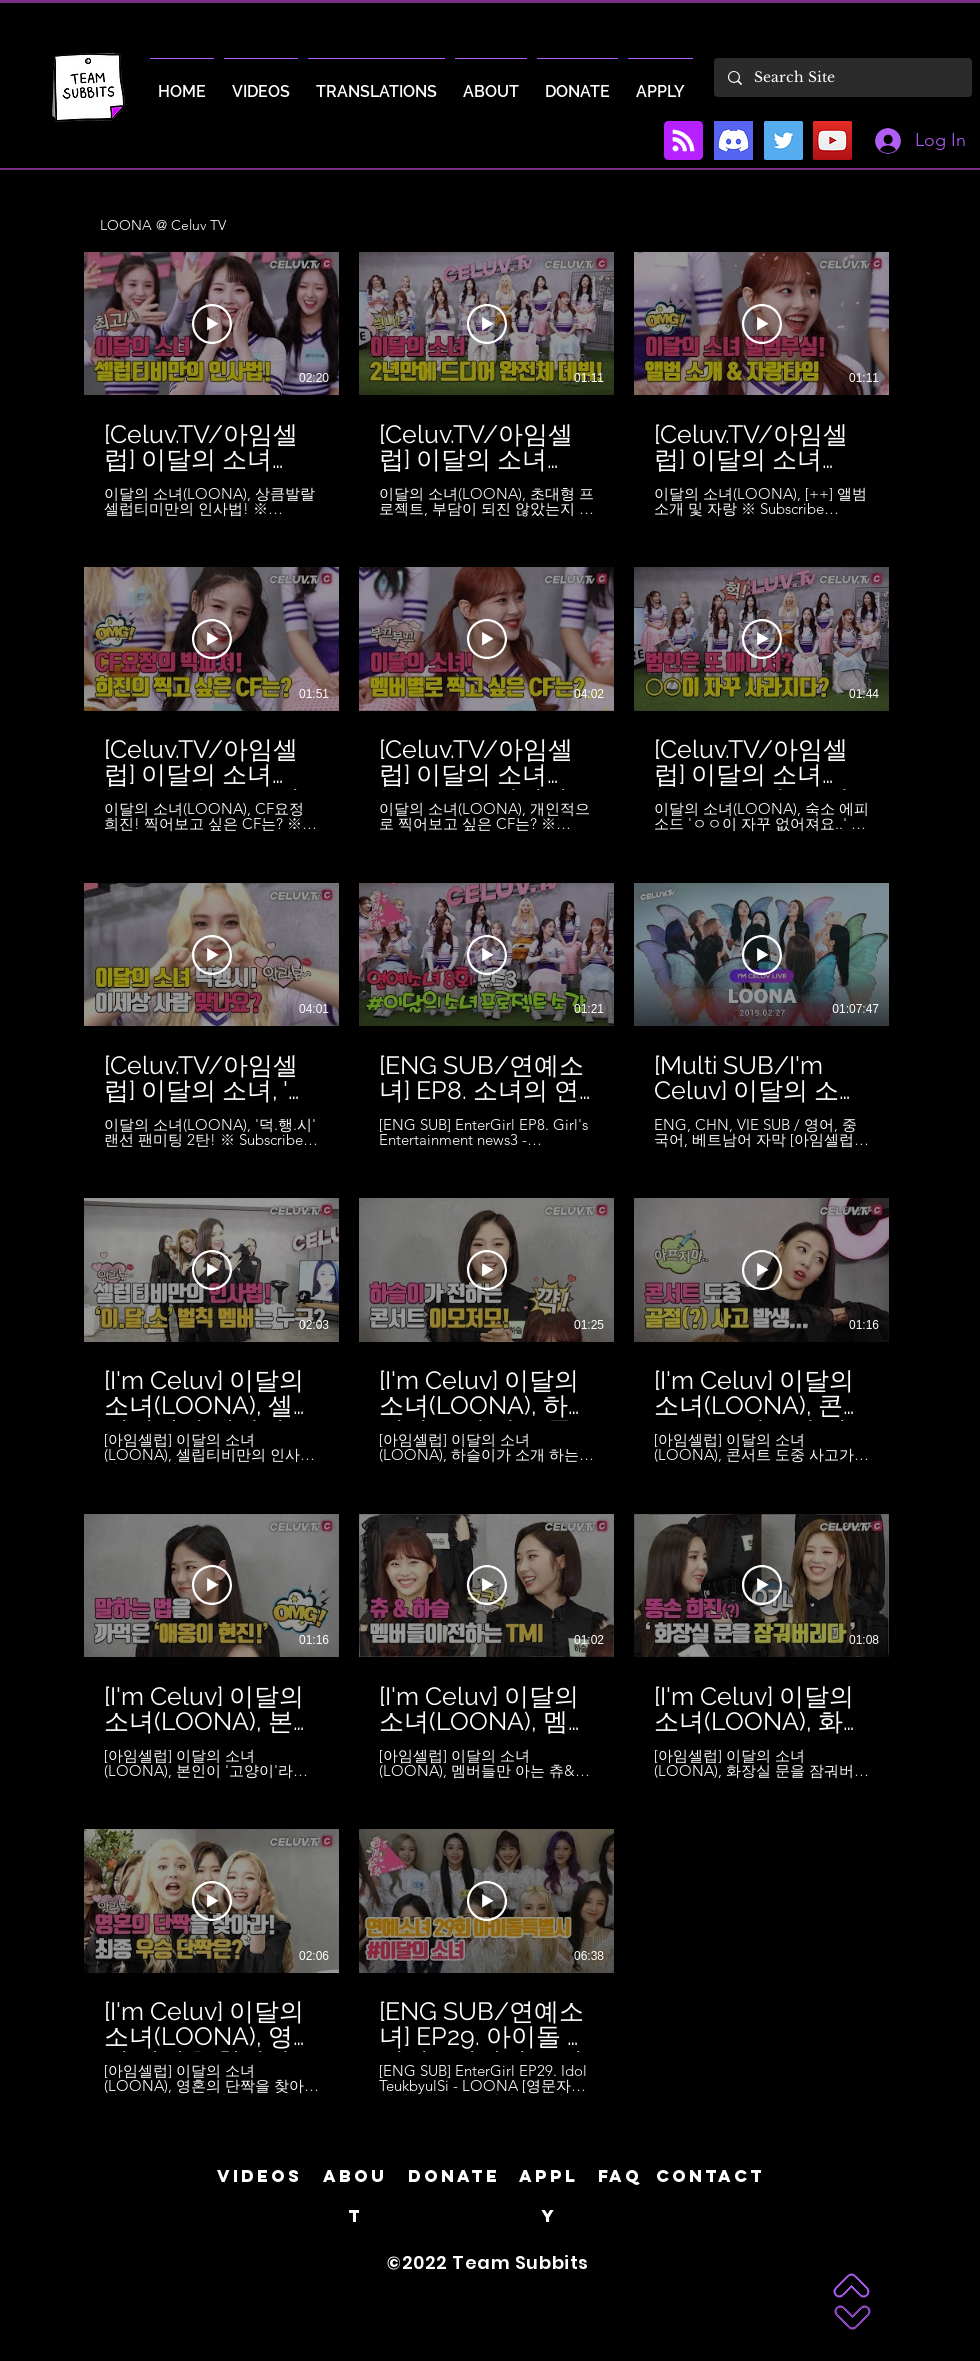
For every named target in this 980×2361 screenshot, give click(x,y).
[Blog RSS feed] (683, 141)
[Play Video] (212, 324)
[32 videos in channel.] (490, 1173)
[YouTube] (832, 140)
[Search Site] (842, 77)
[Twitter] (783, 140)
